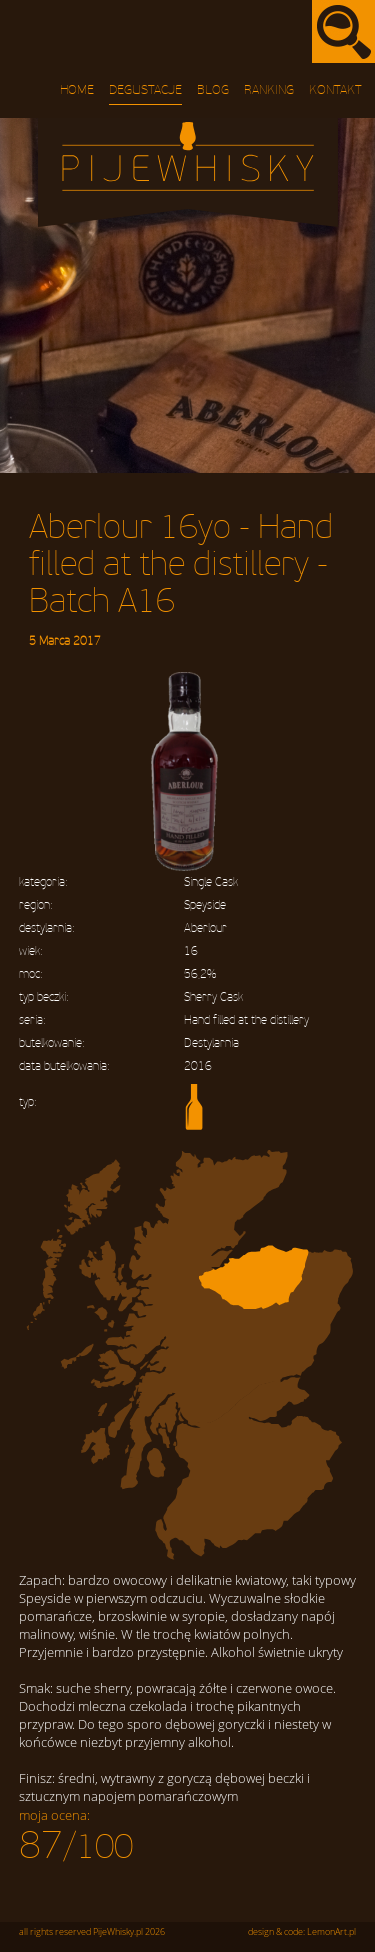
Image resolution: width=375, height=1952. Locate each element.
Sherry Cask (213, 997)
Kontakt (335, 90)
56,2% (200, 974)
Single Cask (211, 882)
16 (191, 951)
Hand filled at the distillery (246, 1020)
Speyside (205, 905)
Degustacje (145, 90)
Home (77, 90)
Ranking (269, 90)
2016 (198, 1066)
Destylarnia (211, 1043)
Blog (213, 90)
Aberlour (205, 928)
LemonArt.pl (331, 1932)
